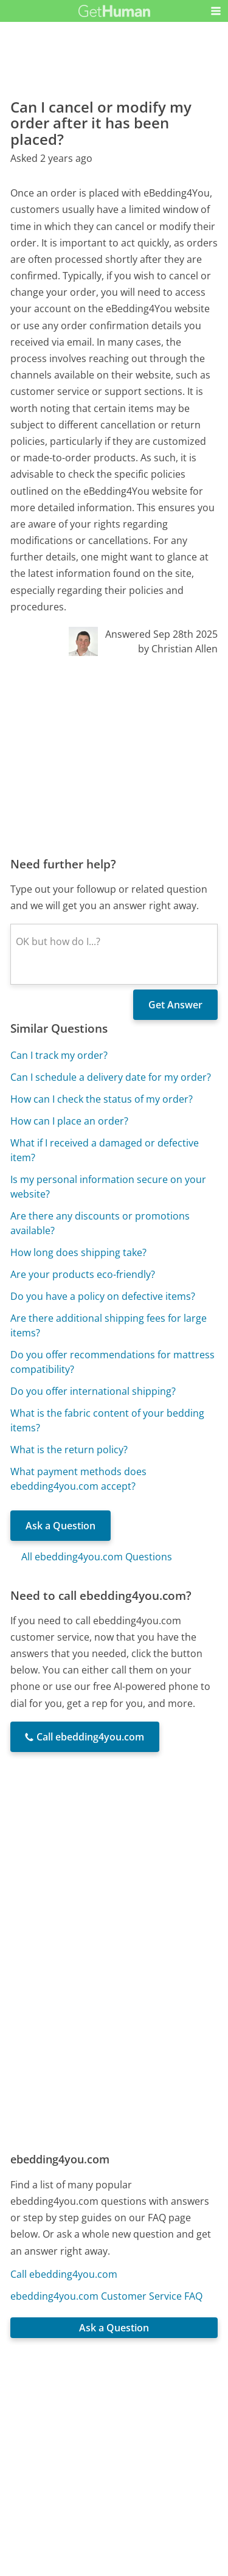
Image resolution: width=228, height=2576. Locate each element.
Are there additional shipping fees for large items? (108, 1325)
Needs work (183, 2409)
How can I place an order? (69, 1121)
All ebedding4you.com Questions (96, 1556)
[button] (216, 11)
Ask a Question (60, 1525)
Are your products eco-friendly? (82, 1274)
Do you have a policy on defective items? (102, 1296)
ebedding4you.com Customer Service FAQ (106, 2296)
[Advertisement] (114, 756)
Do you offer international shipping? (93, 1391)
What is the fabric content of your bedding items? (107, 1420)
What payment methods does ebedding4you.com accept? (78, 1479)
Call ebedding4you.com (63, 2274)
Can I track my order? (59, 1055)
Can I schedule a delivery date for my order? (110, 1077)
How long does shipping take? (78, 1252)
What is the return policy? (69, 1449)
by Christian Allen (178, 648)
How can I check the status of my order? (101, 1099)
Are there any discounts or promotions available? (100, 1223)
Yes (138, 2409)
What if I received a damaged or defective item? (104, 1150)
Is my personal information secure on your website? (108, 1187)
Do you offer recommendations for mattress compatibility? (112, 1362)
